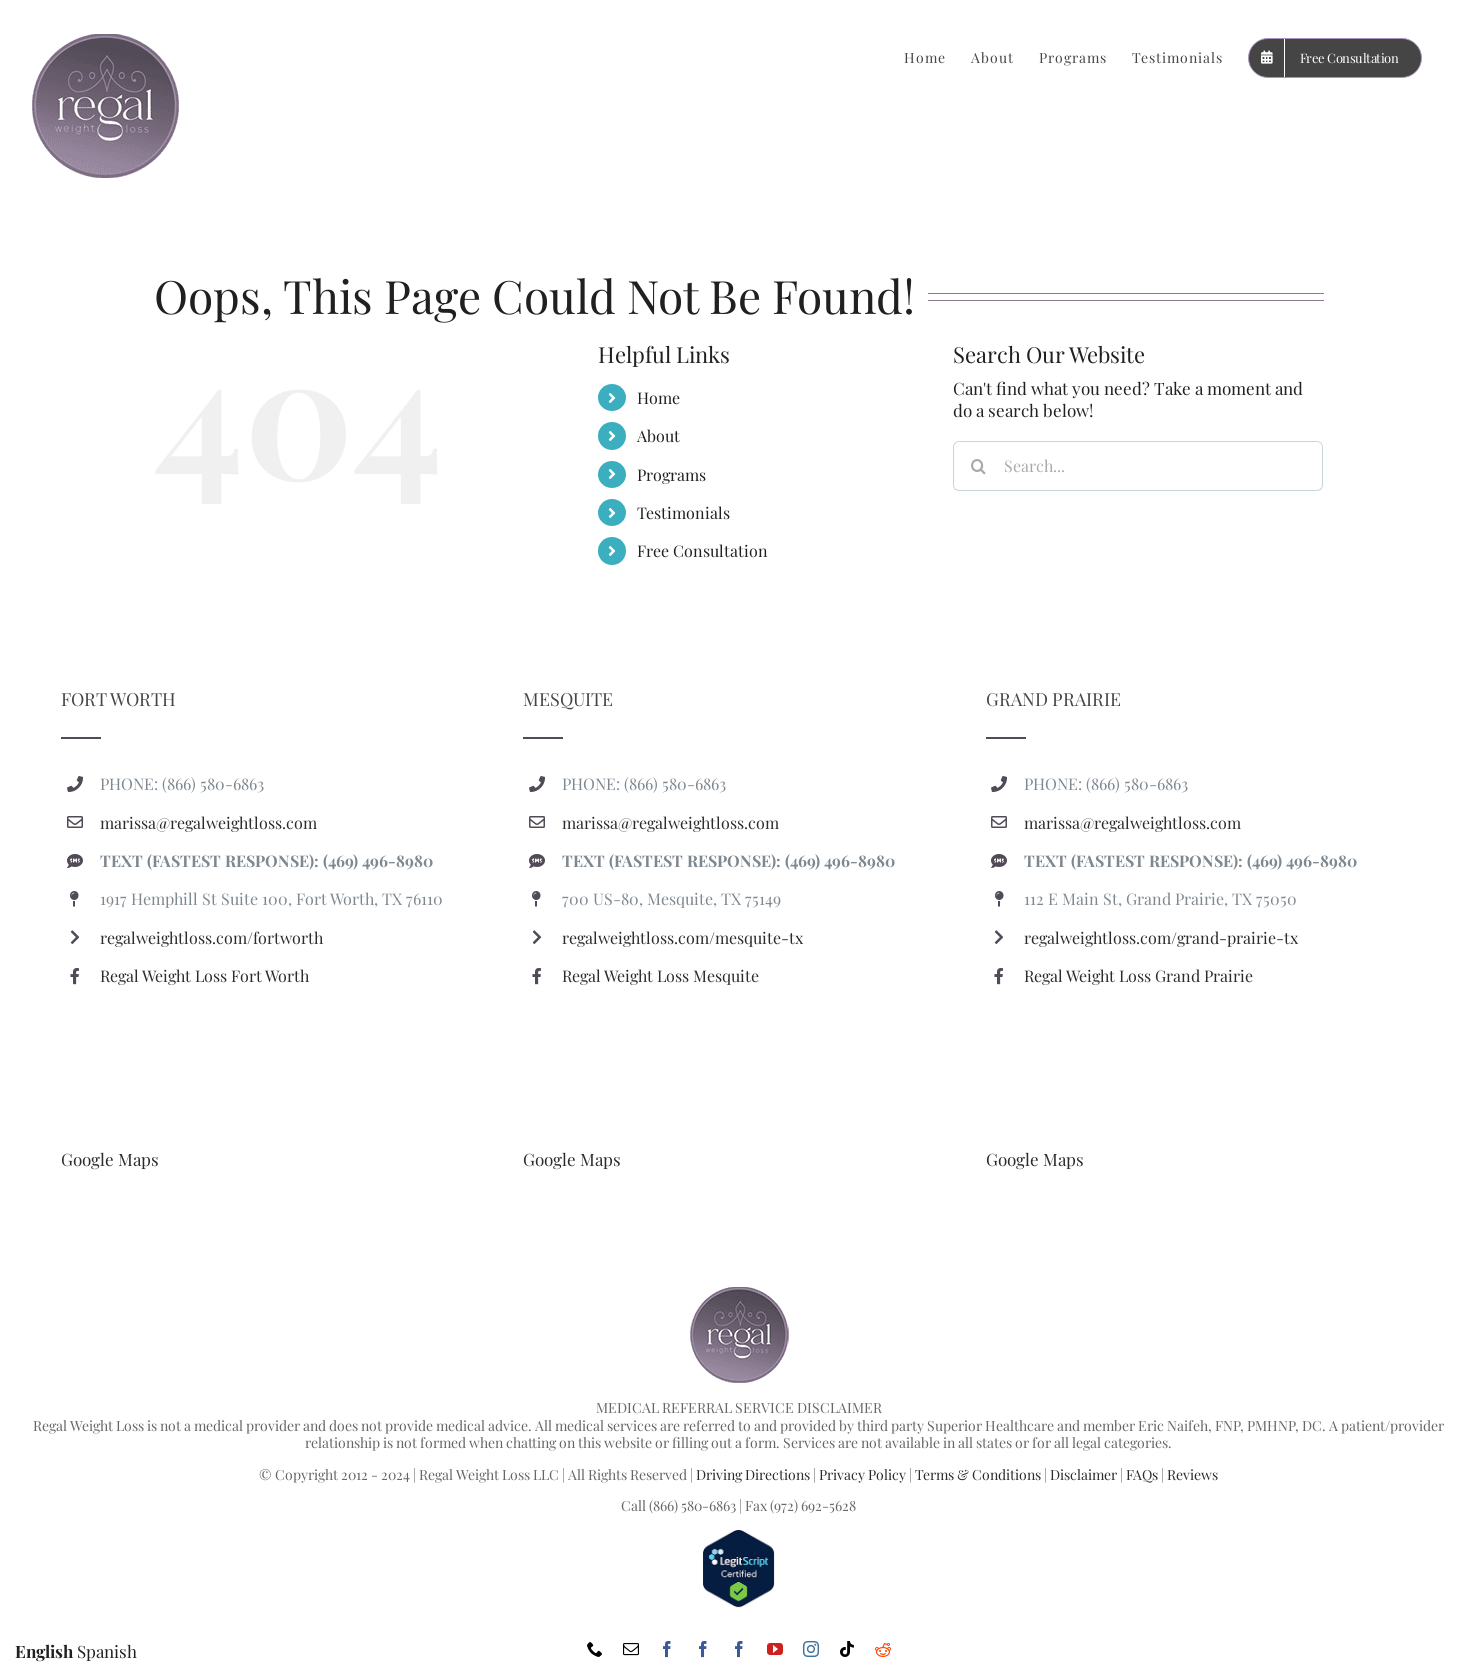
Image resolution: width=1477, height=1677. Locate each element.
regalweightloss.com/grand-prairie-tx (1161, 937)
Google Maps (110, 1159)
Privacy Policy (862, 1474)
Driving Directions (753, 1474)
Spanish (107, 1651)
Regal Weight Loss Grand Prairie (1138, 975)
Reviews (1192, 1474)
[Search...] (1138, 466)
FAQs (1142, 1474)
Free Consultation (702, 550)
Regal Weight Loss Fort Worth (204, 975)
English (44, 1651)
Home (658, 397)
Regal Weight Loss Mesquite (660, 975)
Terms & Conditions (978, 1474)
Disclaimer (1083, 1474)
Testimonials (683, 512)
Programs (671, 474)
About (658, 435)
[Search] (978, 466)
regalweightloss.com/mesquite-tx (682, 937)
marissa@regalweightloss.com (208, 822)
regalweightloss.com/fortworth (211, 937)
